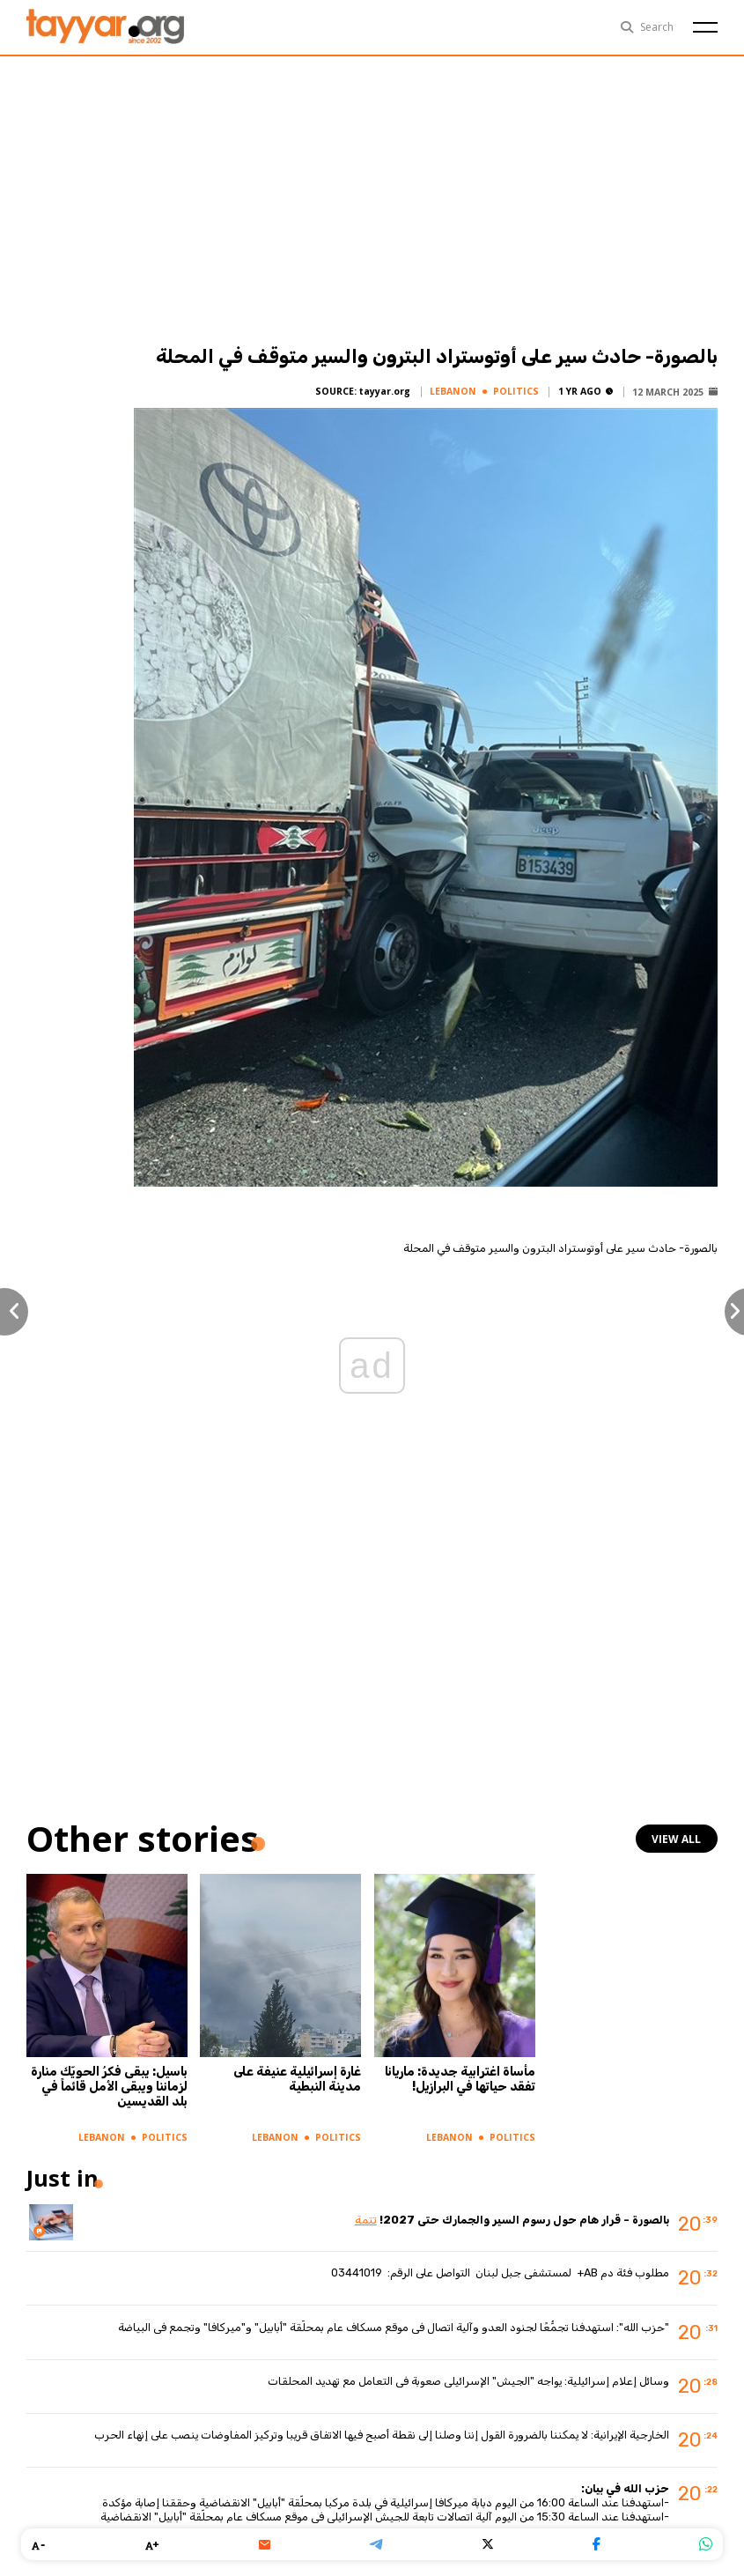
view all (678, 1838)
